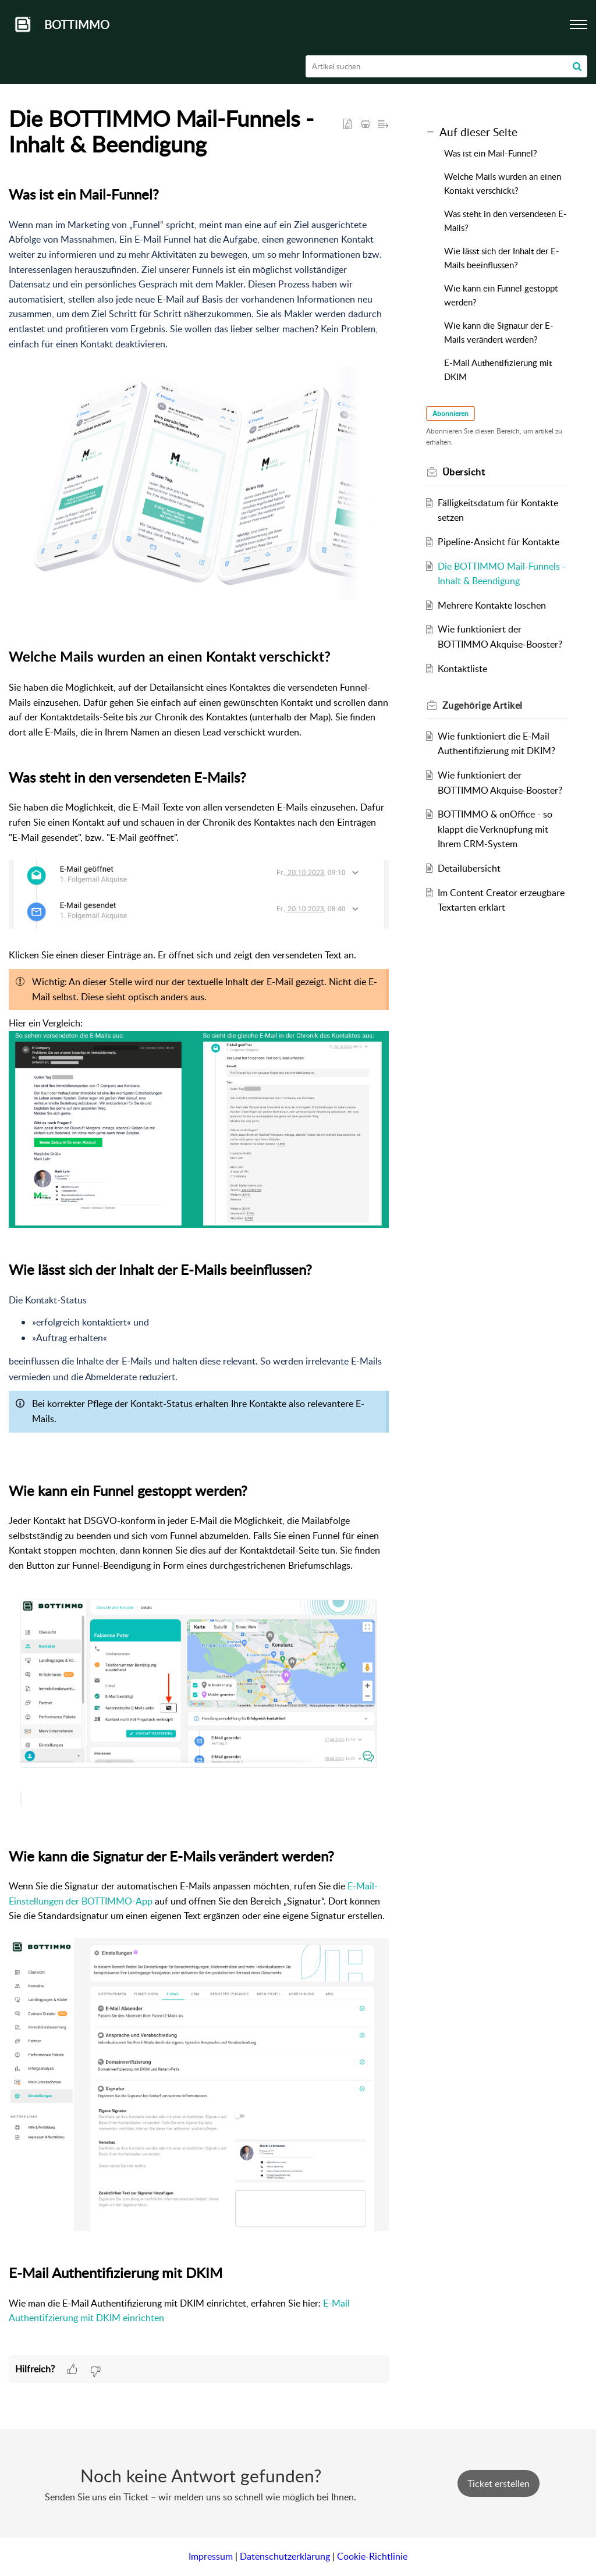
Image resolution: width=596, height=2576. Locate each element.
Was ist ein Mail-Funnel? (492, 153)
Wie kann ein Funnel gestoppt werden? (501, 295)
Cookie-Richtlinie (372, 2556)
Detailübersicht (469, 868)
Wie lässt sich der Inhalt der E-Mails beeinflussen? (501, 258)
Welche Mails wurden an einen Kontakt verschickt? (502, 183)
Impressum (211, 2556)
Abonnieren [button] (450, 413)
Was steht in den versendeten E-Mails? (505, 220)
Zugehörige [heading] (482, 705)
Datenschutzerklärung (285, 2556)
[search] (447, 66)
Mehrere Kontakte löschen (492, 605)
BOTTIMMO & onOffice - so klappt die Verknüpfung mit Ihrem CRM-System (495, 829)
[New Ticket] (498, 2483)
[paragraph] (199, 1269)
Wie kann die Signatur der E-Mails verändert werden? (499, 332)
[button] (577, 66)
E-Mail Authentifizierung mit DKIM (498, 369)
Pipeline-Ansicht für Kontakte (498, 541)
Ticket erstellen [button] (498, 2483)
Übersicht (463, 472)
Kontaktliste (462, 668)
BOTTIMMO (76, 24)
